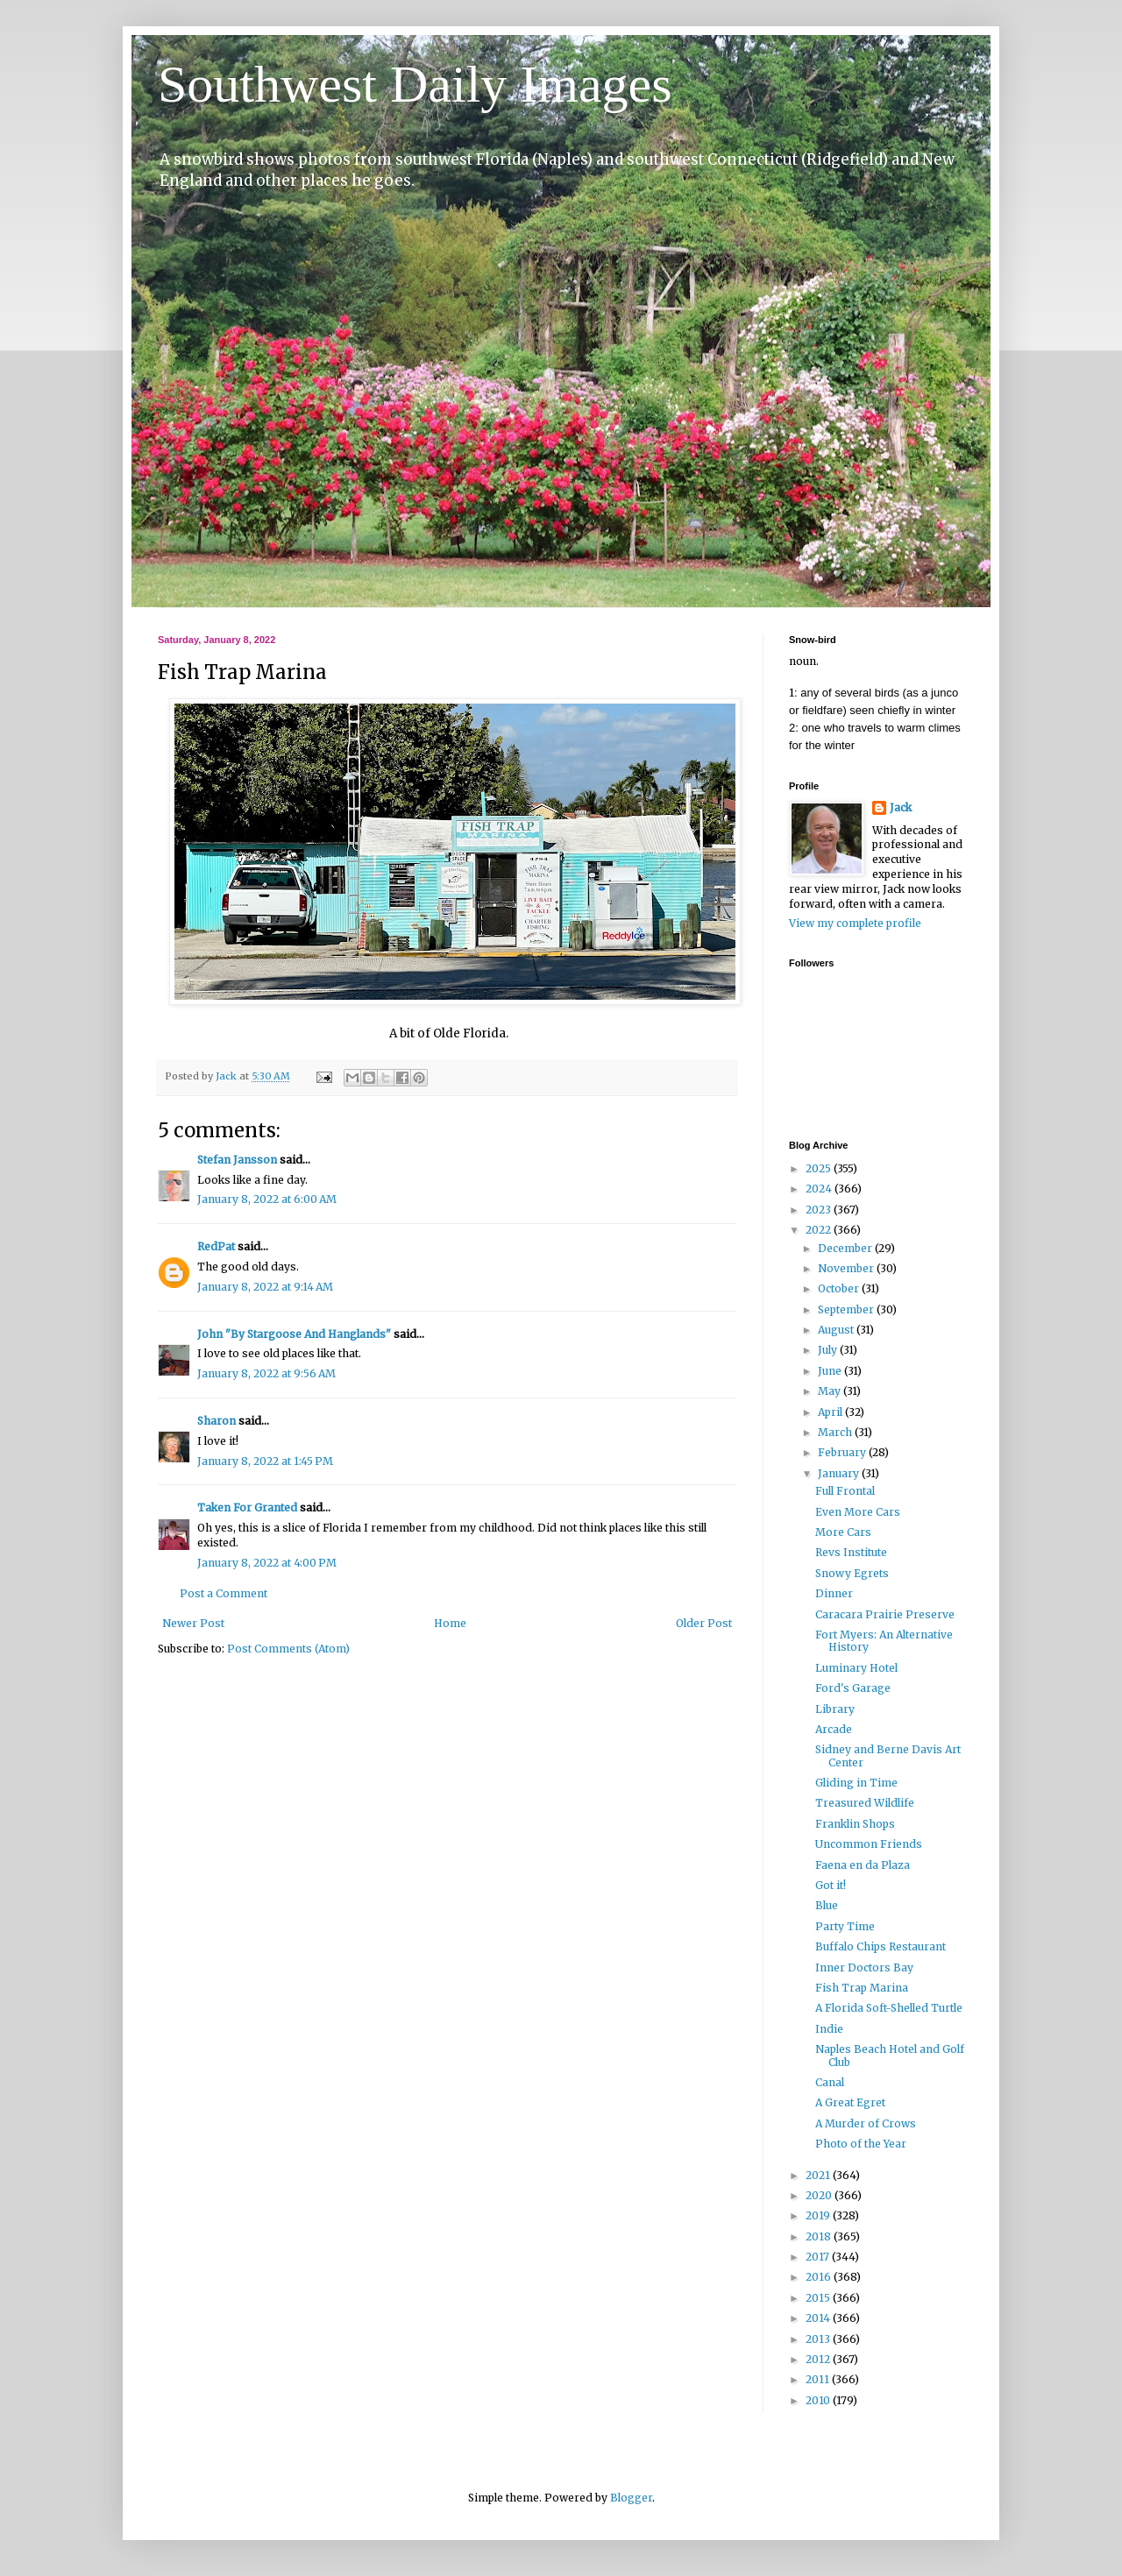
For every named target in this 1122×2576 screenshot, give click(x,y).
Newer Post (193, 1623)
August (837, 1329)
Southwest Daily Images (415, 84)
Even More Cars (857, 1511)
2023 (820, 1209)
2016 (820, 2276)
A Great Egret (850, 2102)
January (840, 1473)
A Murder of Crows (865, 2123)
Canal (829, 2082)
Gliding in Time (856, 1782)
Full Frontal (845, 1490)
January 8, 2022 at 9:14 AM (265, 1286)
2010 (819, 2400)
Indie (829, 2028)
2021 (819, 2175)
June (831, 1370)
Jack (901, 807)
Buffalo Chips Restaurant (880, 1946)
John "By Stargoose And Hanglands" (294, 1334)
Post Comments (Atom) (288, 1648)
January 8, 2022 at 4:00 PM (267, 1562)
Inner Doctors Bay (864, 1967)
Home (450, 1623)
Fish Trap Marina (861, 1987)
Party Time (845, 1926)
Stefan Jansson (237, 1159)
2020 (820, 2195)
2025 (820, 1168)
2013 (819, 2339)
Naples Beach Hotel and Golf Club (889, 2055)
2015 (819, 2297)
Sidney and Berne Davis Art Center (888, 1755)
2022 (820, 1229)
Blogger (631, 2497)
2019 (819, 2215)
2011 (819, 2379)
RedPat (216, 1246)
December (846, 1248)
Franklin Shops (855, 1823)
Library (835, 1709)
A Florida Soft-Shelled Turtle (888, 2007)
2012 (819, 2359)
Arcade (833, 1729)
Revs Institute (851, 1552)
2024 (820, 1188)
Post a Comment (223, 1593)
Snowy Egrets (852, 1573)
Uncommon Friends (868, 1844)
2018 (820, 2236)
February (843, 1452)
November (847, 1268)
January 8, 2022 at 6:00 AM (267, 1199)
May (830, 1391)
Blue (826, 1905)
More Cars (843, 1532)
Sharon (216, 1420)
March (836, 1432)
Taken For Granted (247, 1507)
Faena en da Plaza (862, 1865)
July (829, 1349)
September (847, 1309)
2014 (819, 2318)
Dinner (834, 1593)
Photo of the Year (860, 2143)
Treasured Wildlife (864, 1802)
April (831, 1412)
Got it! (830, 1885)
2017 (819, 2256)
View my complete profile (855, 923)
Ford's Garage (853, 1688)
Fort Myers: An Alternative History (884, 1640)
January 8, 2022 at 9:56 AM (266, 1373)
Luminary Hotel (856, 1667)
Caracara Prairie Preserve (885, 1614)
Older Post (704, 1623)
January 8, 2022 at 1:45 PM (265, 1461)
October (840, 1288)
